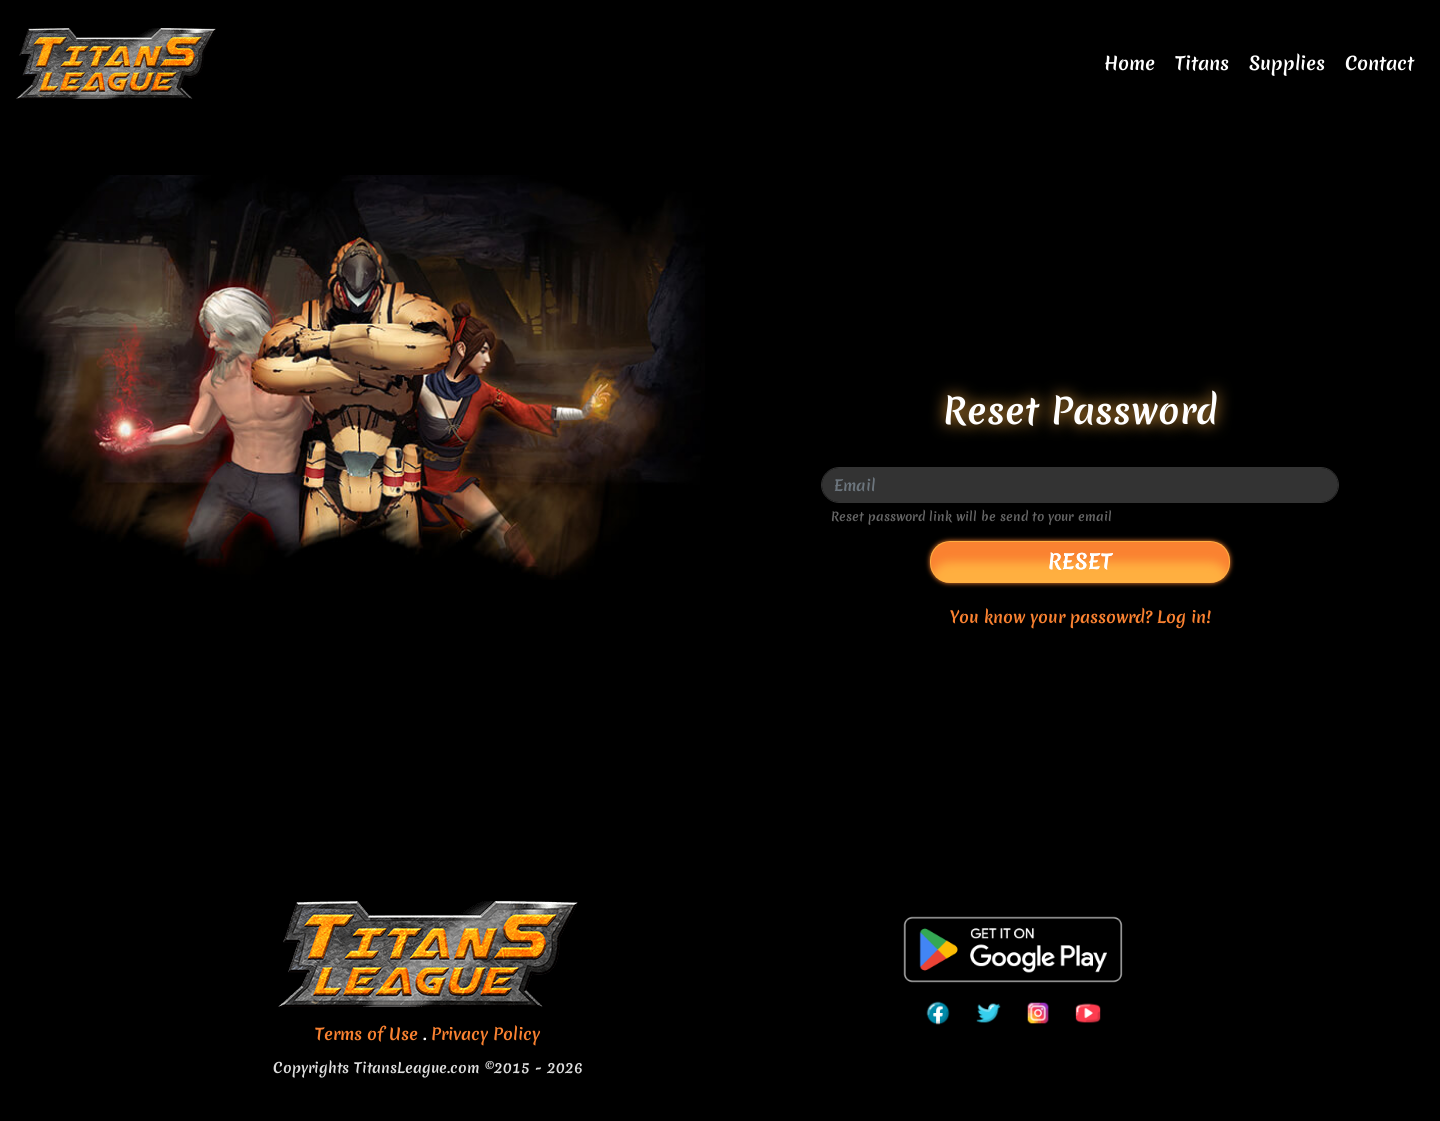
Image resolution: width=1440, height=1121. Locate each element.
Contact (1379, 63)
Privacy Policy (485, 1033)
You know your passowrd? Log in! (1080, 616)
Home (1129, 63)
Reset (1080, 561)
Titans (1202, 63)
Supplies (1287, 63)
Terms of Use (366, 1033)
